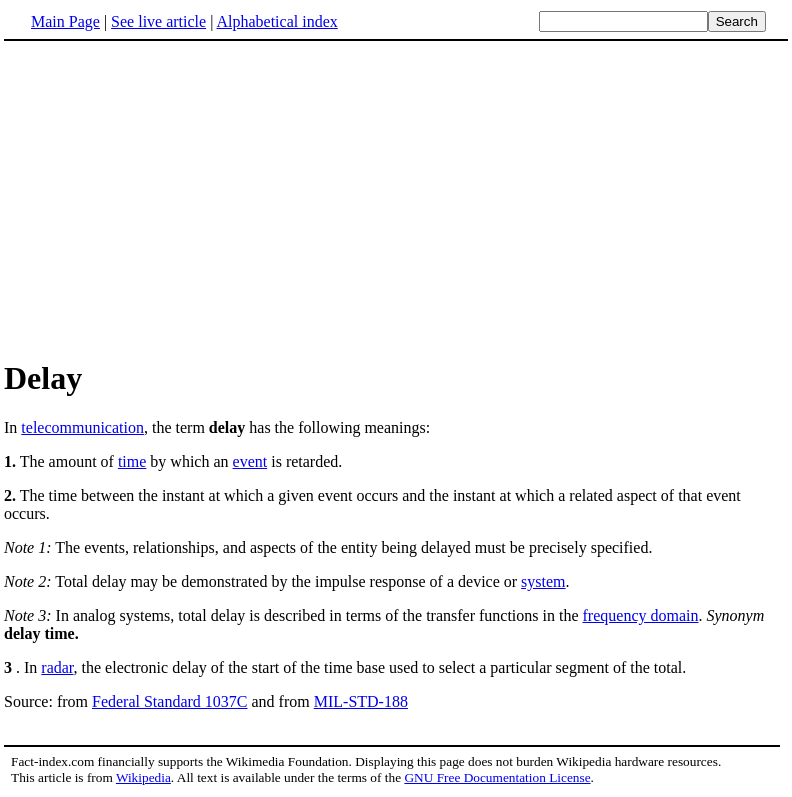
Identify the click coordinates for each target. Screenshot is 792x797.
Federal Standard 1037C (170, 701)
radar (57, 667)
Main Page (65, 21)
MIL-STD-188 (361, 701)
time (132, 461)
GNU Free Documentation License (497, 777)
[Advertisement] (172, 199)
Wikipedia (143, 777)
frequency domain (641, 615)
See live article (158, 21)
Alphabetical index (276, 21)
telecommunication (82, 427)
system (543, 581)
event (250, 461)
